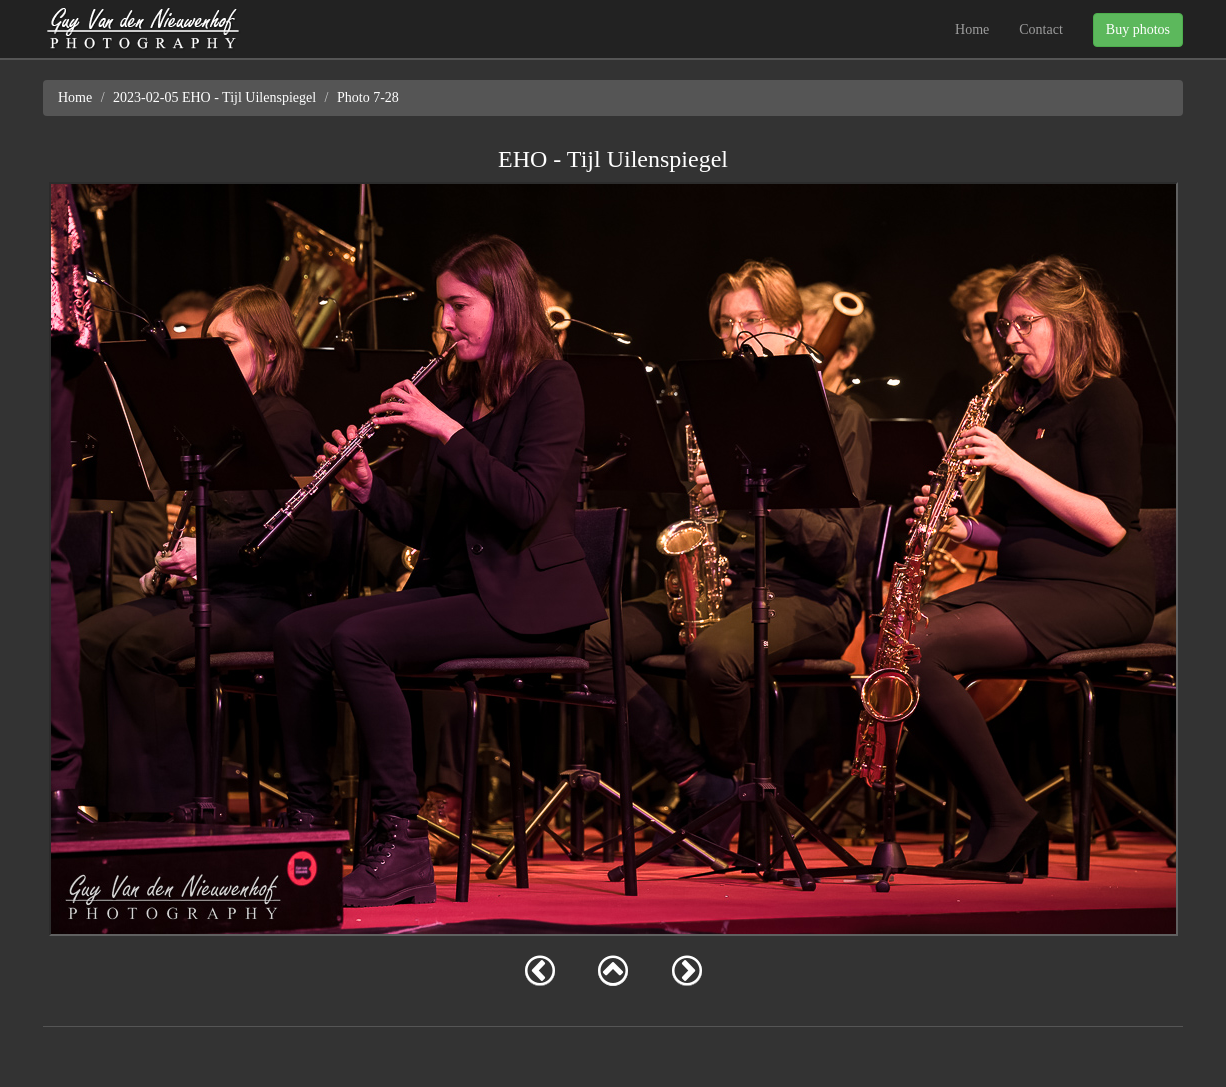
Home (972, 29)
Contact (1041, 29)
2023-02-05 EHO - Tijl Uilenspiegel (214, 97)
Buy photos (1138, 29)
